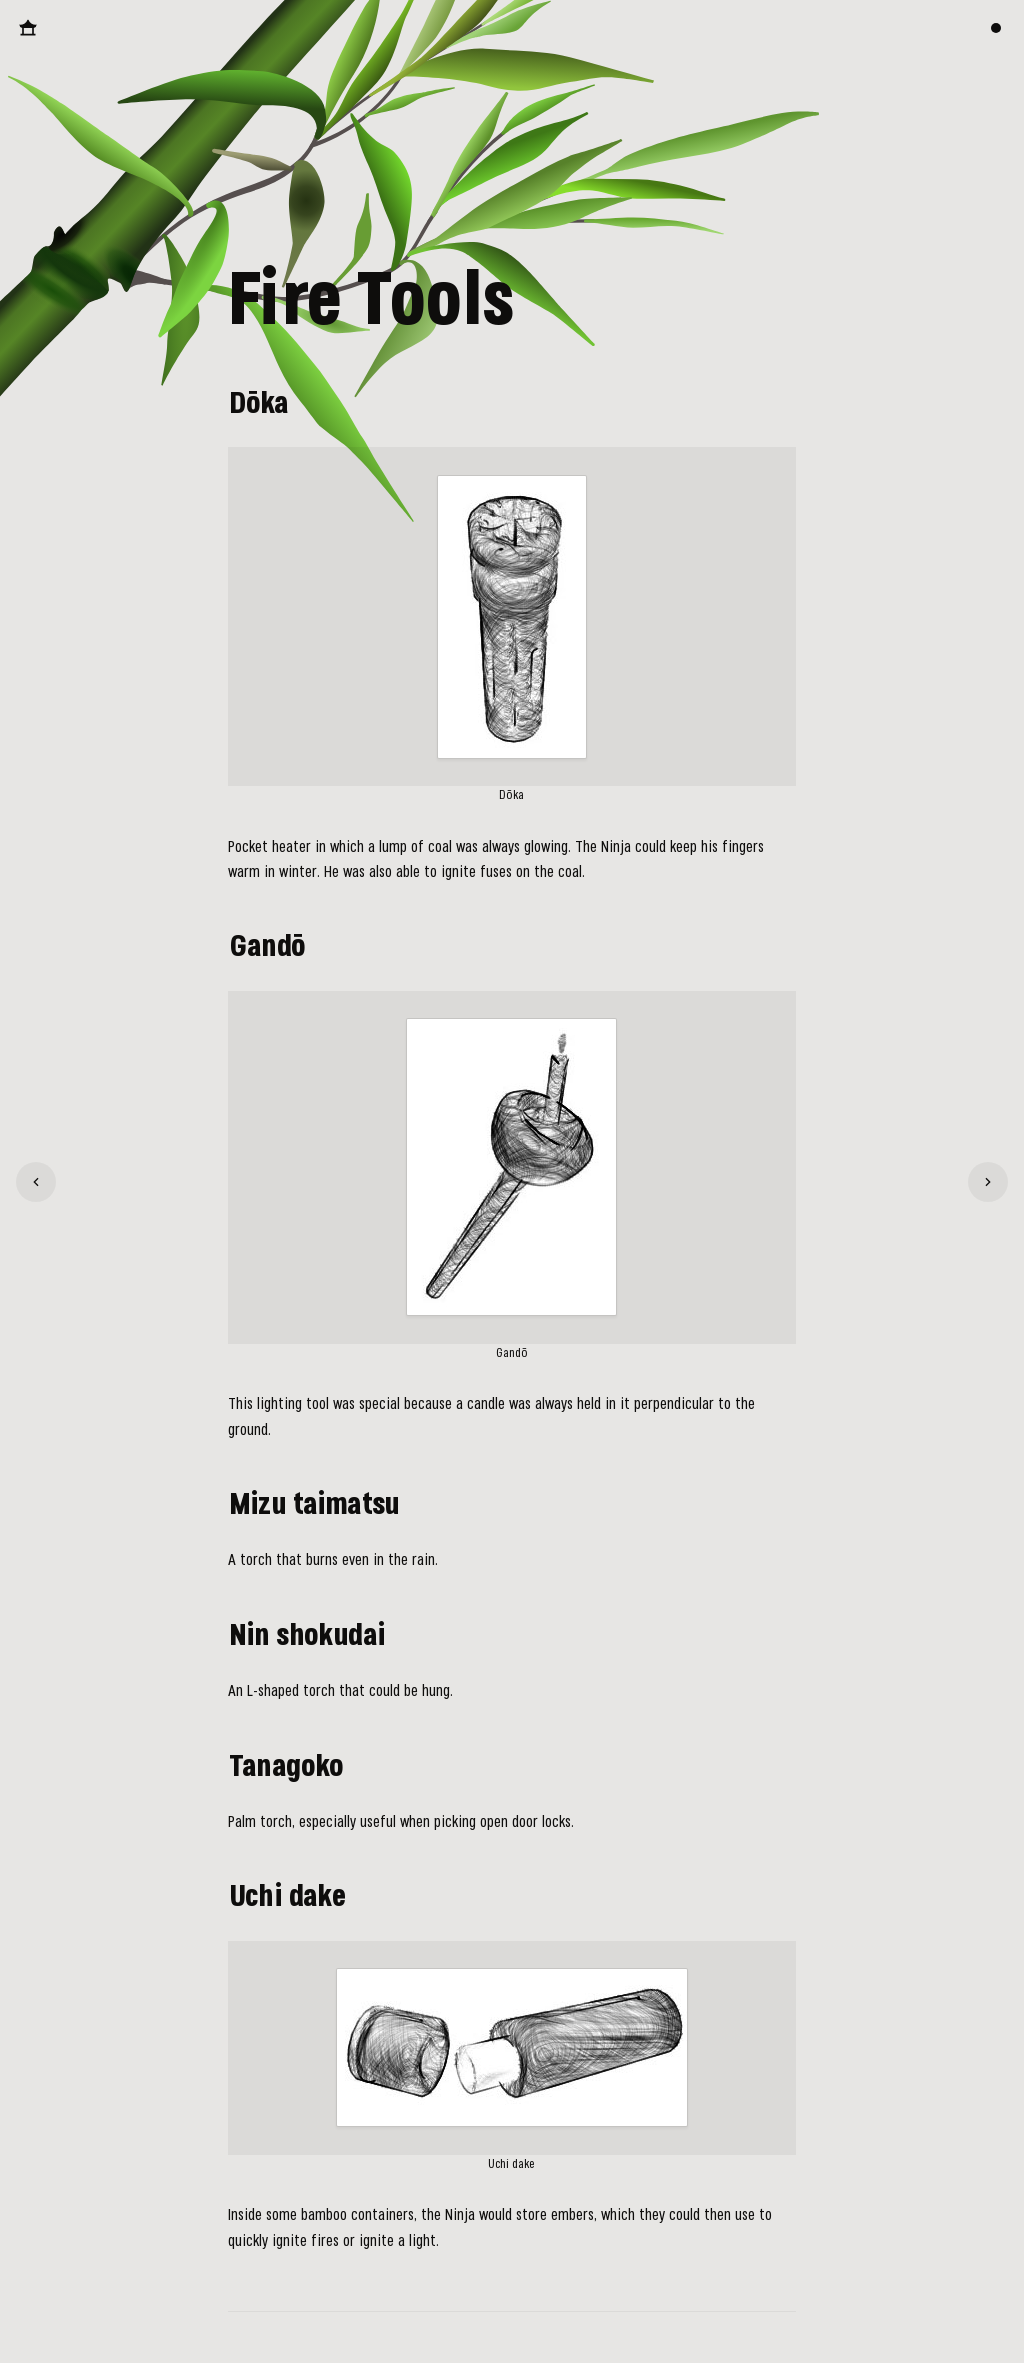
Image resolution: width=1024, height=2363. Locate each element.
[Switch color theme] (996, 28)
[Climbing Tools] (36, 1182)
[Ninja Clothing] (988, 1182)
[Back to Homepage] (28, 28)
